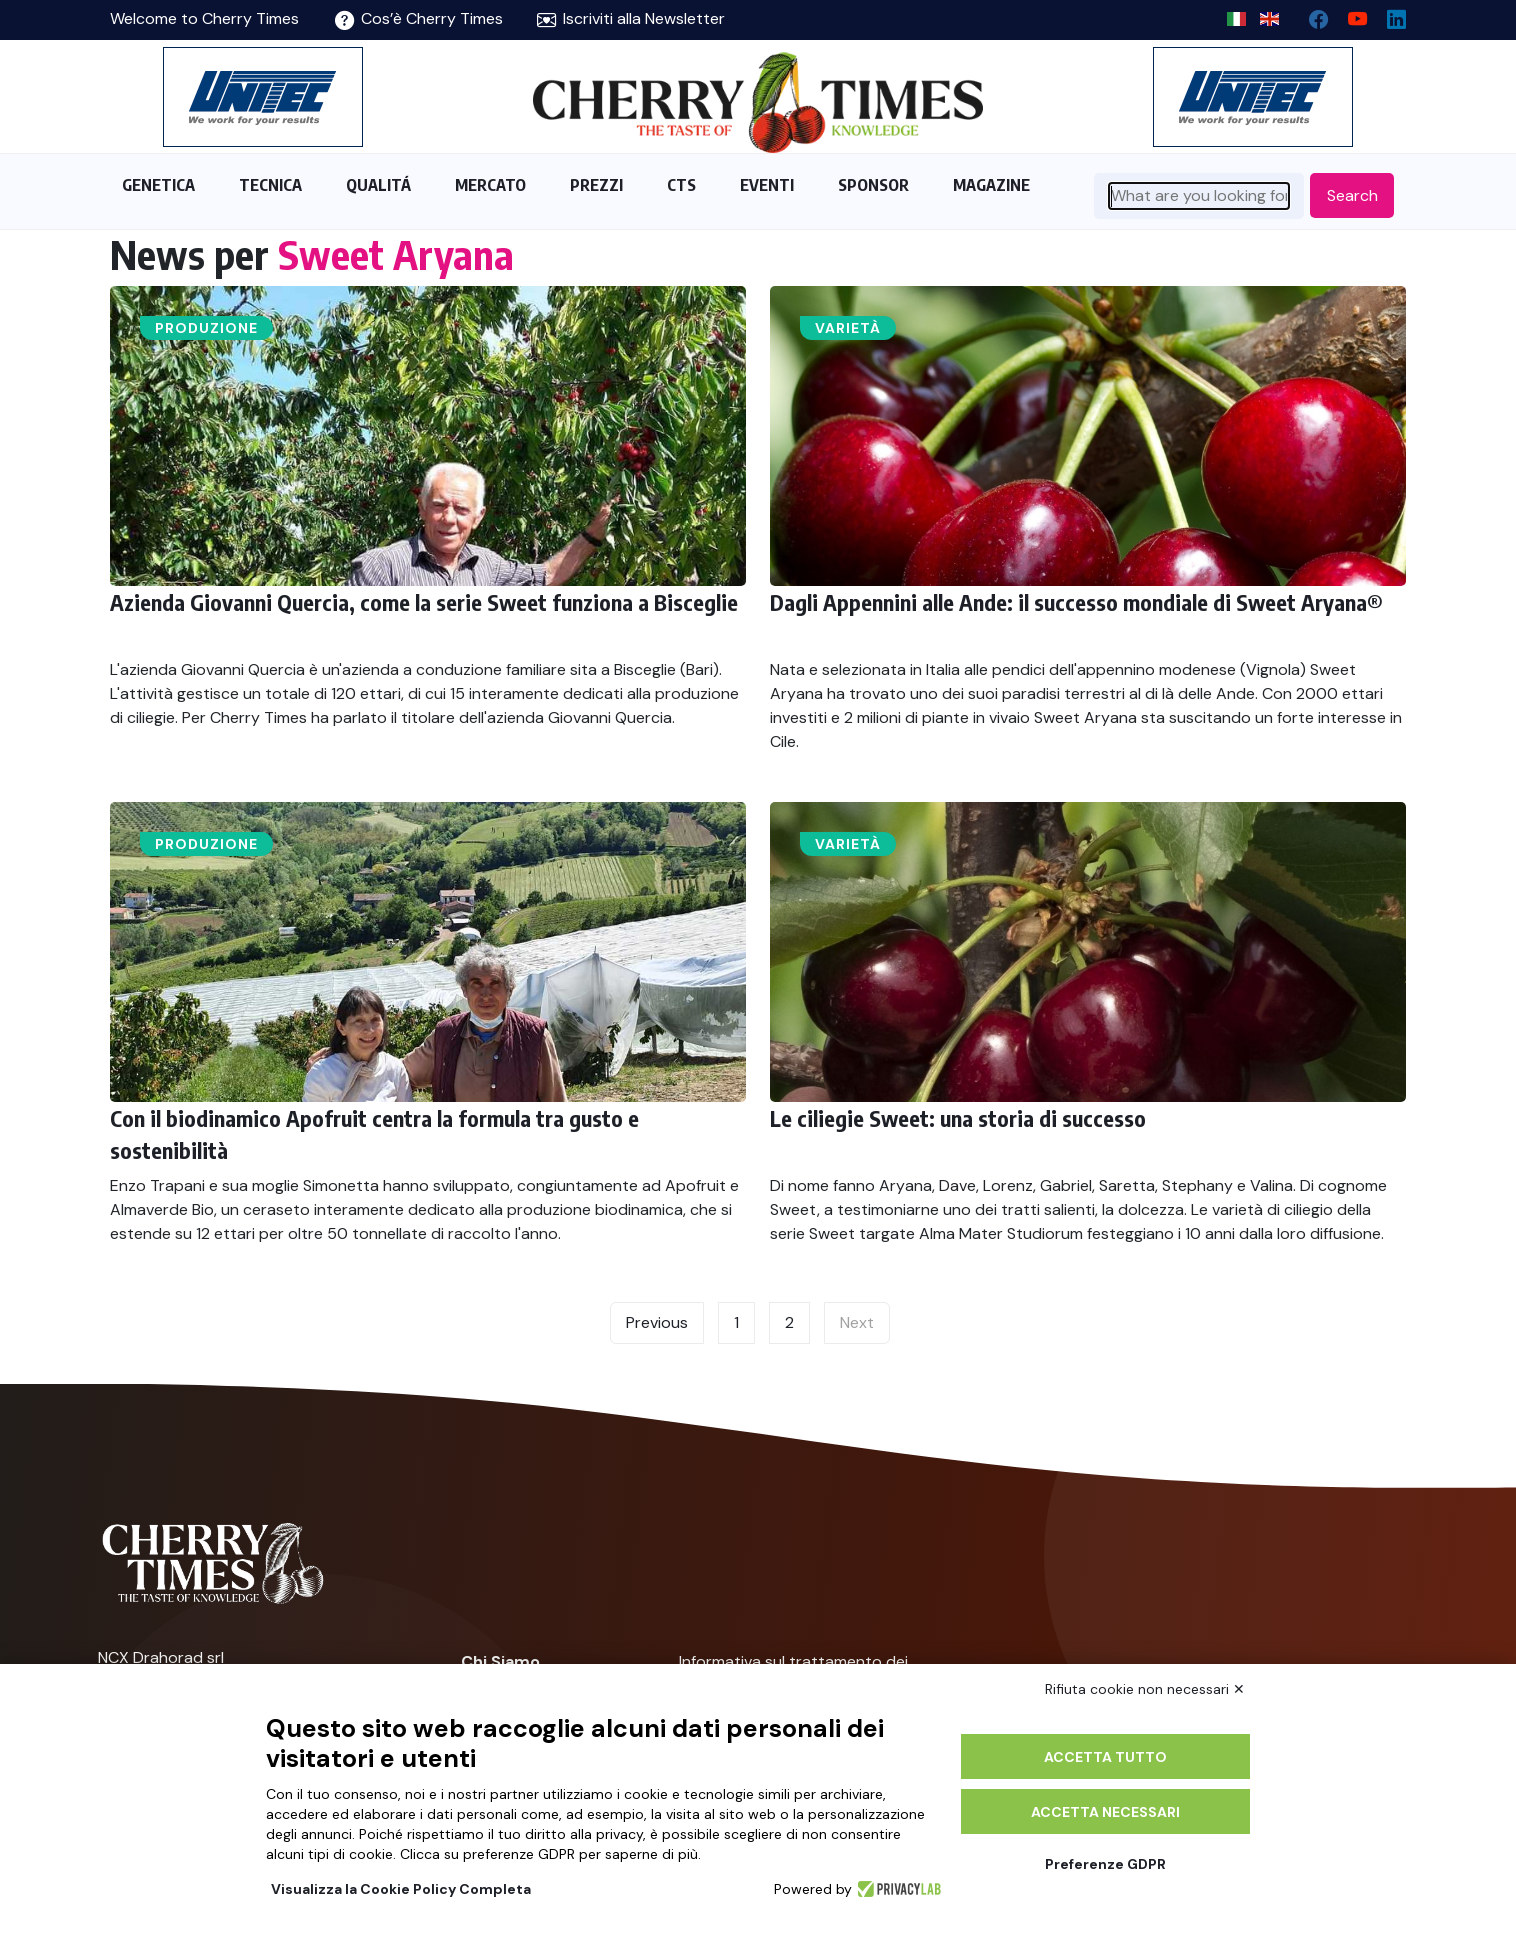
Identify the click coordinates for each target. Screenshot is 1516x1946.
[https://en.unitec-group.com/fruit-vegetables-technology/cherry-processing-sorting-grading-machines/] (263, 97)
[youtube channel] (1349, 14)
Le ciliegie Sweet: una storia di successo (958, 1118)
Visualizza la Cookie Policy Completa (401, 1889)
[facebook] (1310, 14)
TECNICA (270, 185)
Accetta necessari (1105, 1812)
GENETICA (158, 185)
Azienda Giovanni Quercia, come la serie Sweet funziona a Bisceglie (424, 602)
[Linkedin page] (1388, 14)
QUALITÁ (378, 185)
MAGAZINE (991, 185)
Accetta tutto (1105, 1757)
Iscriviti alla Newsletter (631, 18)
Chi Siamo (500, 1661)
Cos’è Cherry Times (419, 18)
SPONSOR (873, 185)
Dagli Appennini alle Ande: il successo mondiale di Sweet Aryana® (1076, 602)
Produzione (206, 328)
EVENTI (767, 185)
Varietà (848, 328)
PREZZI (596, 185)
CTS (681, 185)
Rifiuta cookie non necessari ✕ (1145, 1689)
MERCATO (490, 185)
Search (1352, 195)
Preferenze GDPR (1105, 1864)
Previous (657, 1322)
